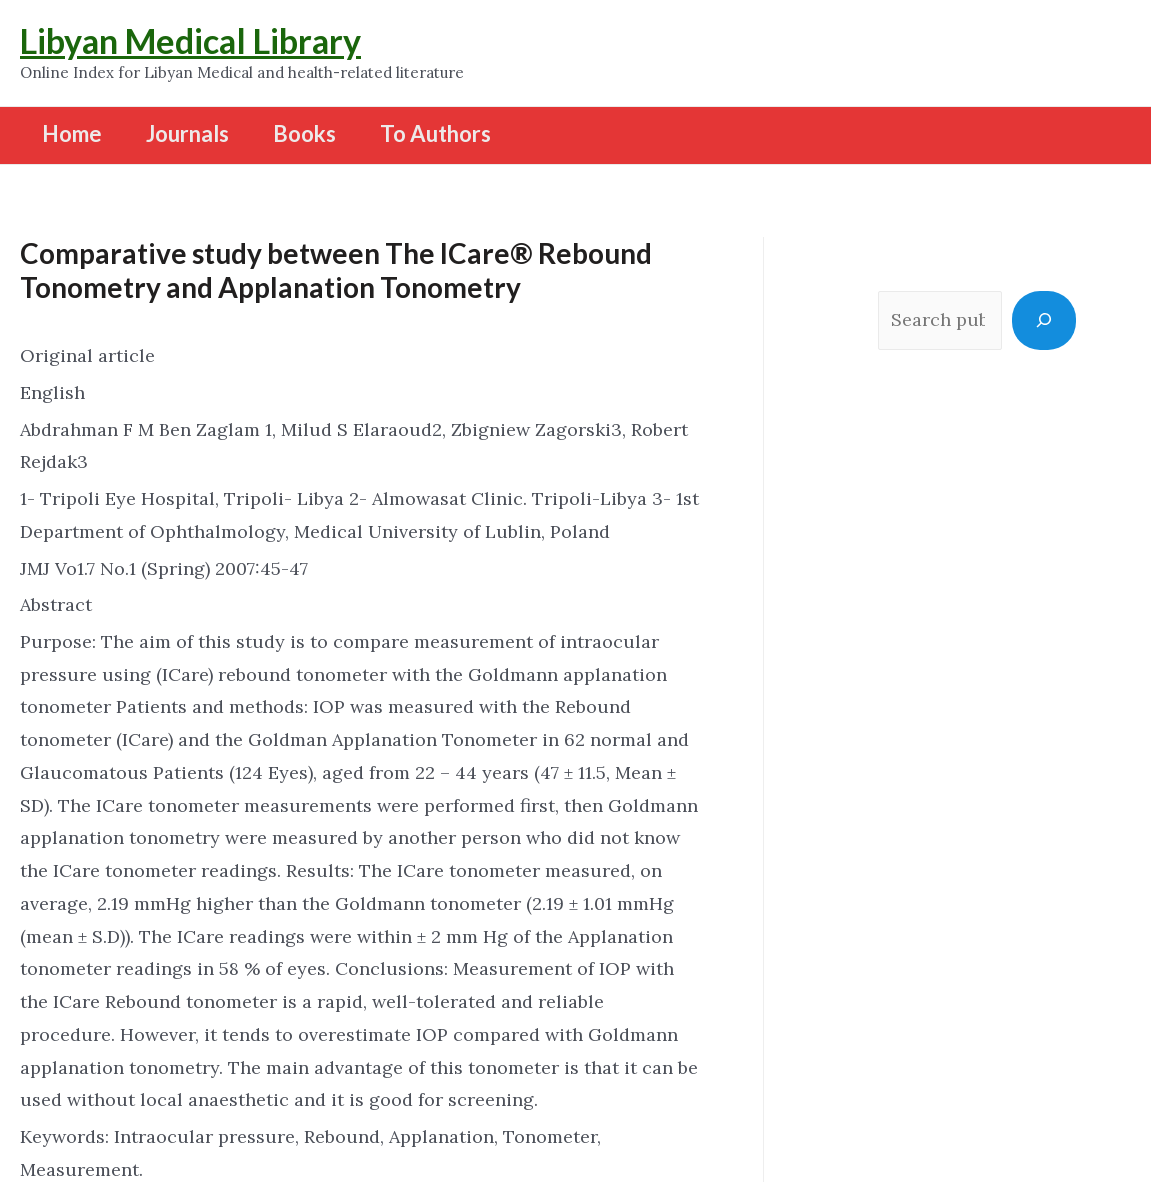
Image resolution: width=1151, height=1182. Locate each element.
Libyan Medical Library (190, 40)
